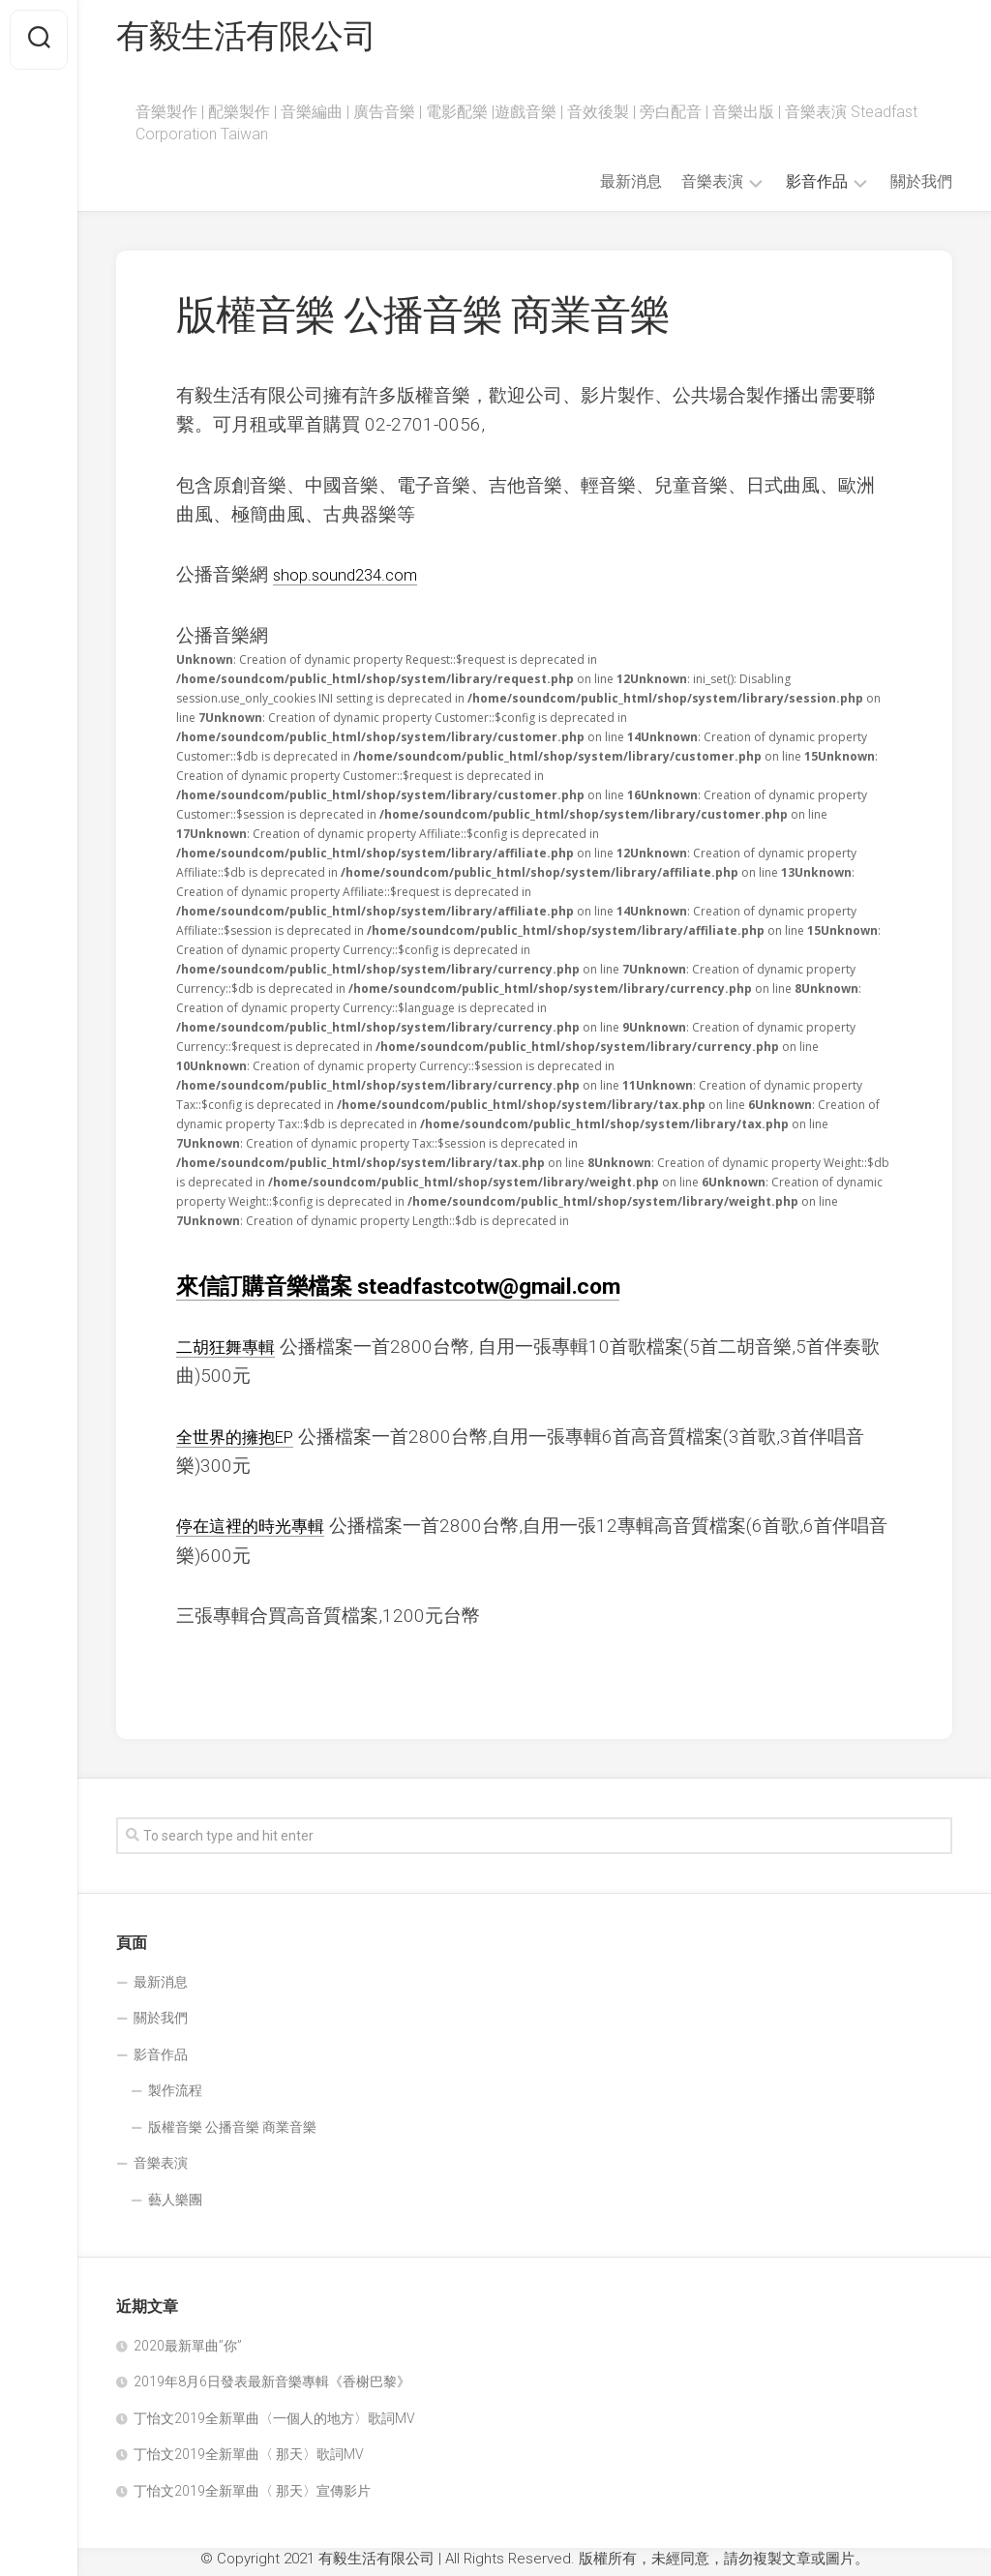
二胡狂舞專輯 (231, 1352)
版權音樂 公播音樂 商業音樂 (232, 2133)
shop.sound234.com (355, 580)
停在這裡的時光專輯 (259, 1531)
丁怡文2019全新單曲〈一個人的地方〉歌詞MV (274, 2424)
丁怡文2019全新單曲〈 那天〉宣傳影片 (252, 2496)
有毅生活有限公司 (253, 39)
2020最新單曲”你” (188, 2351)
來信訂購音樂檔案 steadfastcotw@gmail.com (410, 1290)
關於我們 (921, 187)
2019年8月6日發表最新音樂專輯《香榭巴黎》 (272, 2387)
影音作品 (817, 187)
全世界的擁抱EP (242, 1441)
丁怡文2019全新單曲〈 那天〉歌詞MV (249, 2460)
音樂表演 (712, 187)
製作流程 (175, 2096)
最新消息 (631, 187)
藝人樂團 (175, 2205)
